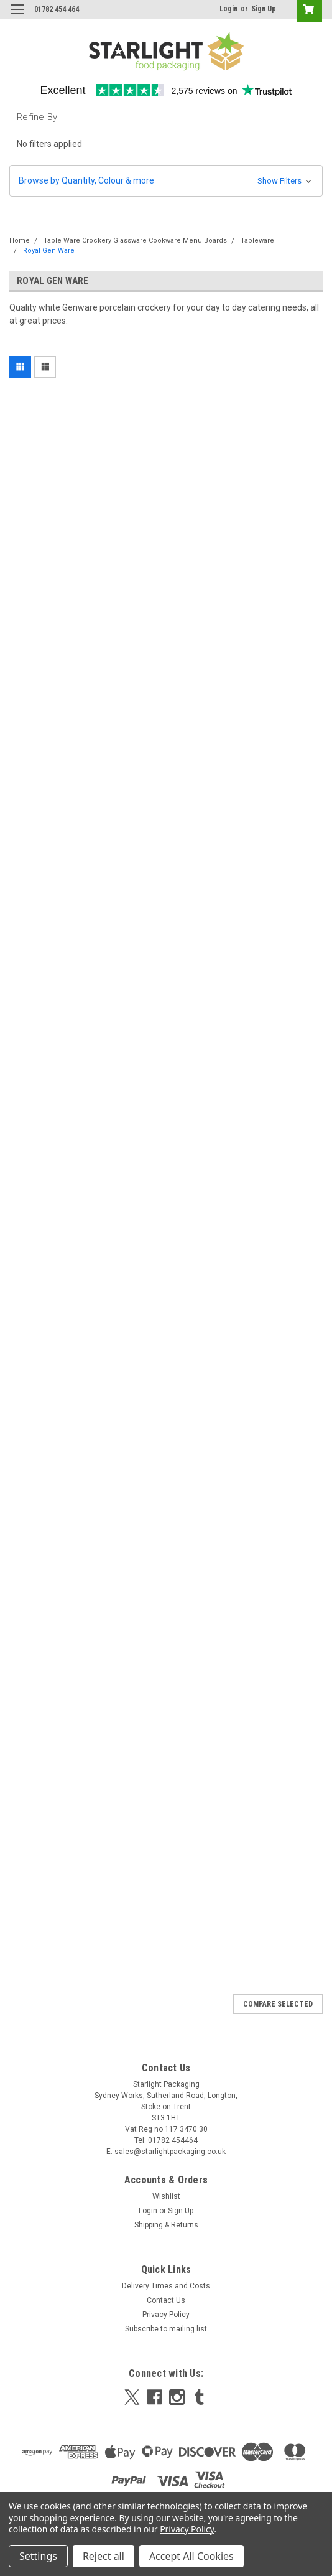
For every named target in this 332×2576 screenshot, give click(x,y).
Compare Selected (278, 2004)
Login (228, 8)
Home (19, 241)
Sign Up (263, 8)
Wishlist (166, 2196)
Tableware (257, 241)
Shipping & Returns (166, 2225)
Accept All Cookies (191, 2556)
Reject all (103, 2556)
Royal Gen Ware (49, 250)
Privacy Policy (166, 2314)
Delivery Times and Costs (166, 2286)
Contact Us (166, 2300)
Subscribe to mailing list (166, 2329)
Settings (38, 2556)
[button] (166, 181)
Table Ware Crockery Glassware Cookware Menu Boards (135, 241)
